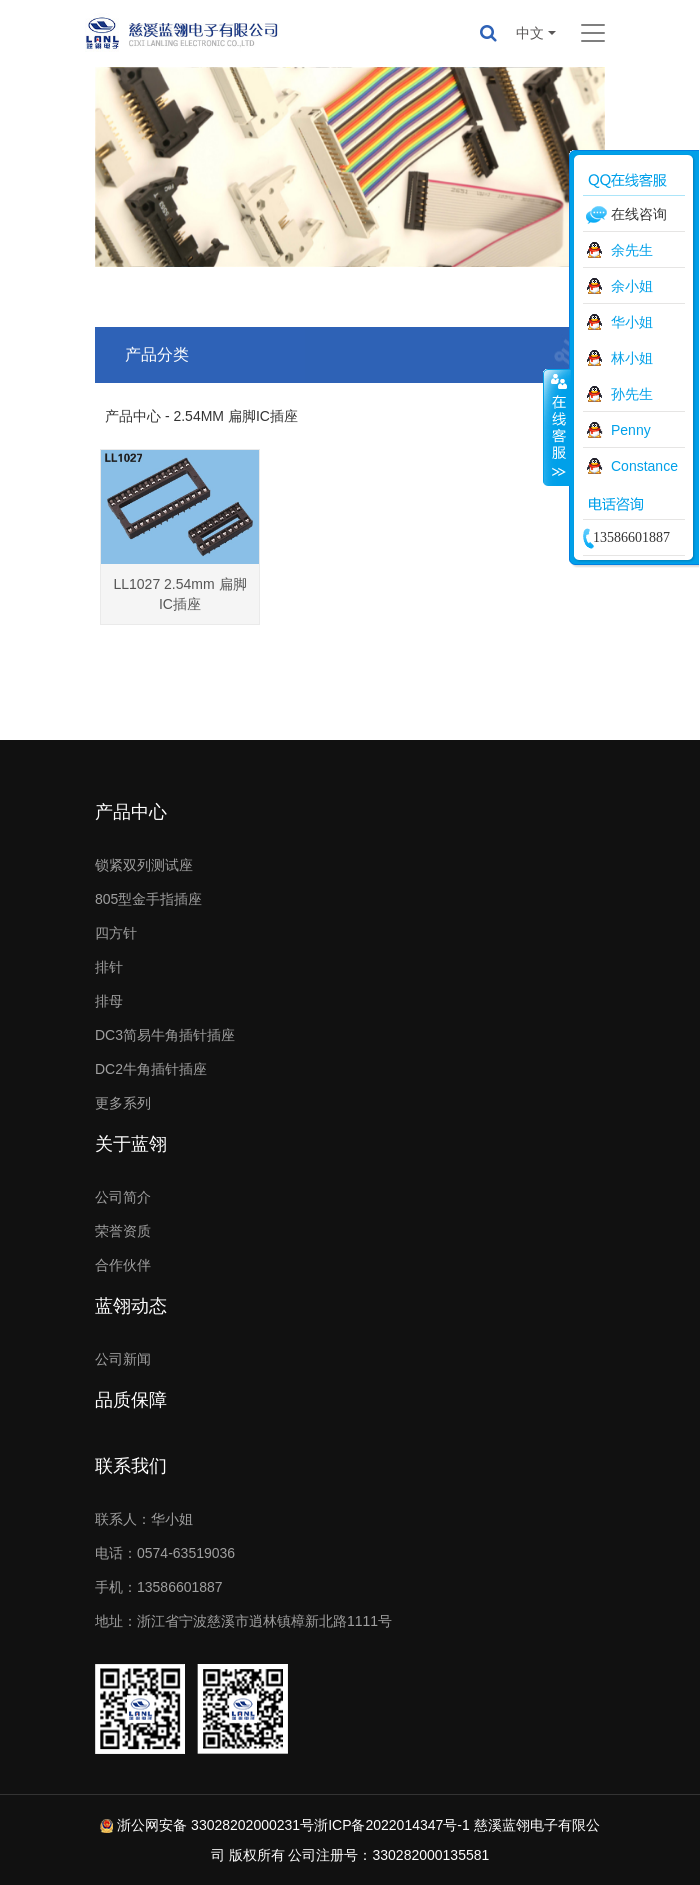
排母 (109, 1001)
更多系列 (123, 1103)
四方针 (116, 933)
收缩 (557, 427)
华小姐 (632, 322)
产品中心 (131, 812)
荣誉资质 (123, 1231)
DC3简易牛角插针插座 (165, 1035)
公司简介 (123, 1197)
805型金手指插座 (148, 899)
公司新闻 (123, 1359)
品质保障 (131, 1400)
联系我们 (131, 1466)
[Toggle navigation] (593, 33)
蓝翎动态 (131, 1306)
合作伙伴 (123, 1265)
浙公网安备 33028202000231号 (215, 1825)
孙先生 (632, 394)
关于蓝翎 (131, 1144)
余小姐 (632, 286)
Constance (644, 466)
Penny (631, 430)
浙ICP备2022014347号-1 (392, 1825)
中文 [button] (530, 33)
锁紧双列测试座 (144, 865)
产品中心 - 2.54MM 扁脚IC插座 (201, 416)
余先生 (632, 250)
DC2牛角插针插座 (151, 1069)
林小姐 (632, 358)
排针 (109, 967)
